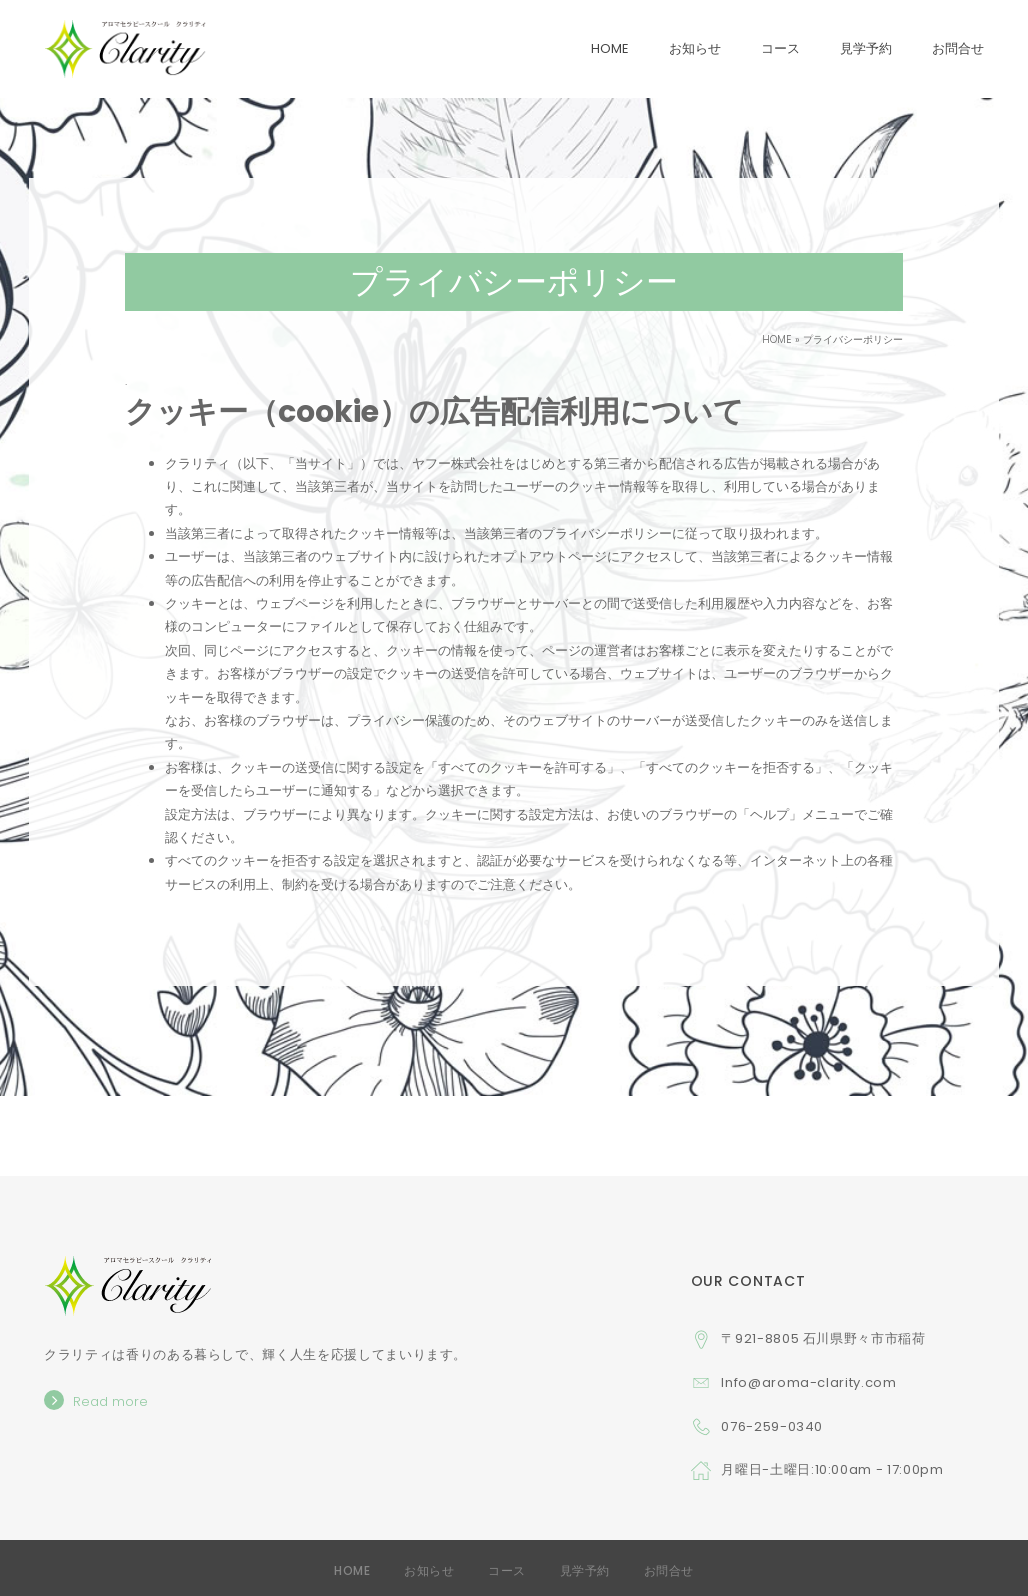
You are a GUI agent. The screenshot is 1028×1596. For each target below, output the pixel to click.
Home (352, 1570)
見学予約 (585, 1570)
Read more (110, 1401)
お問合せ (669, 1570)
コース (507, 1570)
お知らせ (429, 1570)
